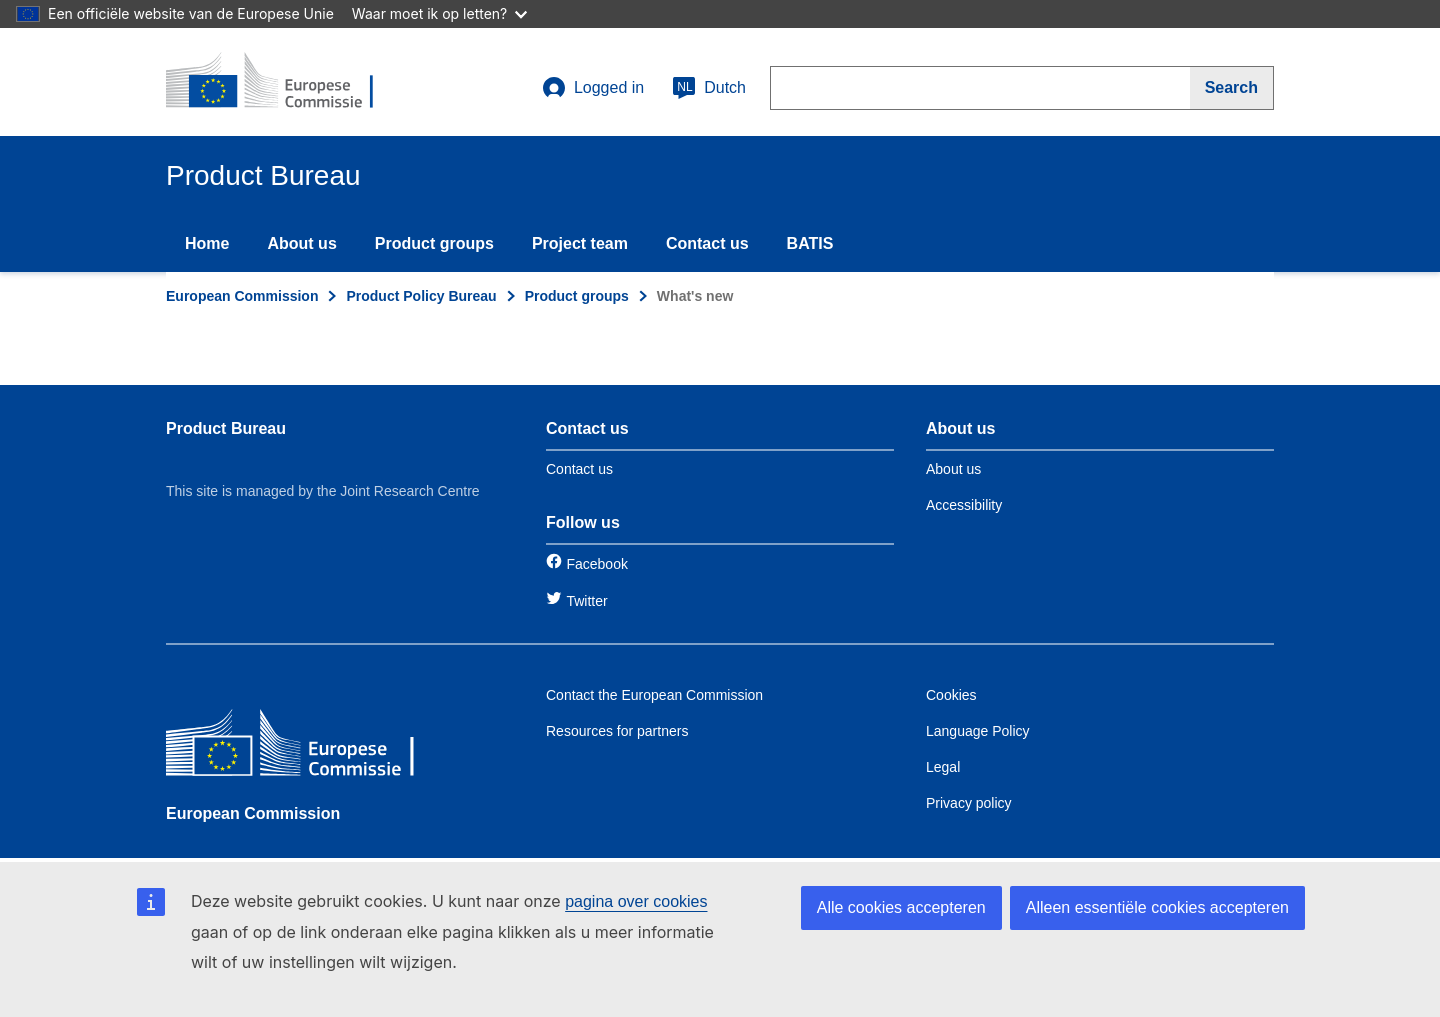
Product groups (434, 243)
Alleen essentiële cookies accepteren (1157, 907)
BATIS (810, 243)
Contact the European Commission (654, 695)
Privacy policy (969, 803)
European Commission (242, 296)
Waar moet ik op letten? (439, 13)
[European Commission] (311, 747)
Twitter (586, 601)
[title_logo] (287, 82)
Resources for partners (617, 731)
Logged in (593, 88)
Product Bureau (226, 428)
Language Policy (978, 731)
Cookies (951, 695)
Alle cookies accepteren (901, 907)
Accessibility (964, 505)
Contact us (707, 243)
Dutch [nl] (709, 88)
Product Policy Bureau (421, 296)
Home (207, 243)
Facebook (596, 564)
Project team (580, 243)
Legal (943, 767)
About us (301, 243)
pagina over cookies (636, 901)
